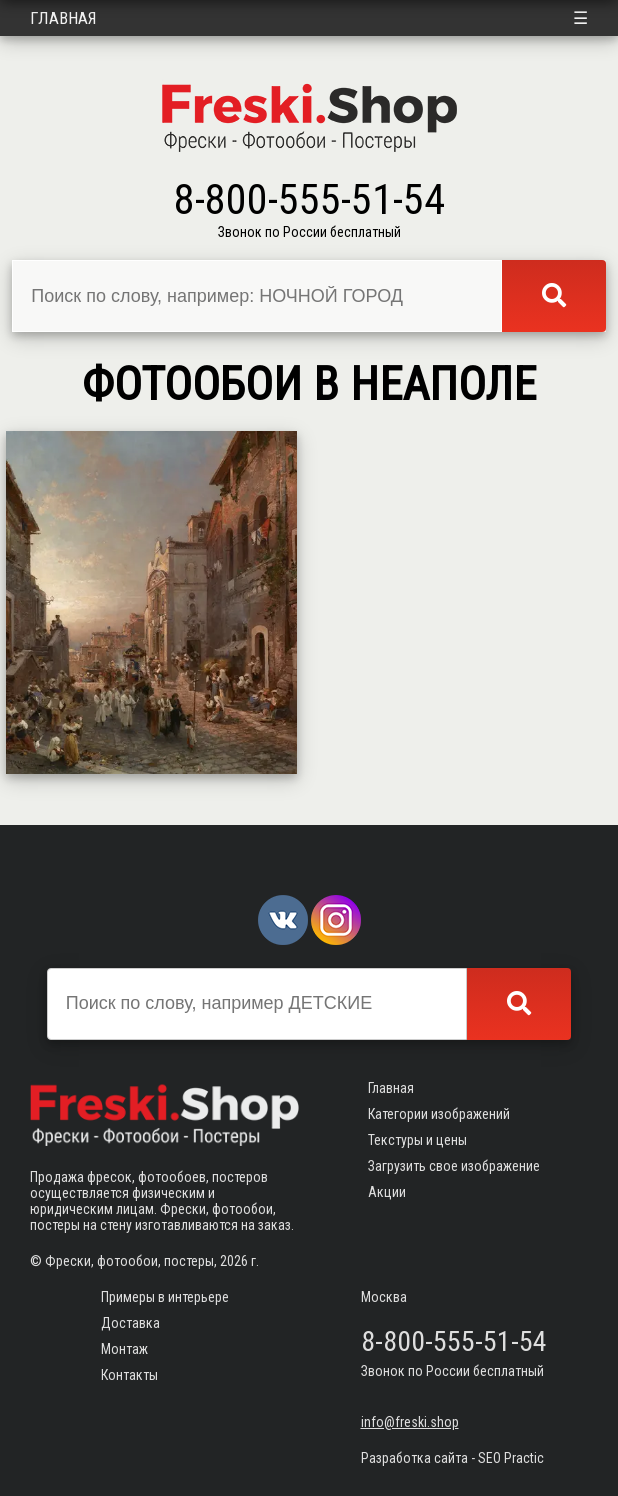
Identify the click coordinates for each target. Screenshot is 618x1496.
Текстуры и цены (417, 1140)
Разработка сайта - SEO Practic (452, 1458)
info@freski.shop (410, 1422)
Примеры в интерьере (165, 1297)
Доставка (130, 1323)
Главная (63, 18)
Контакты (129, 1375)
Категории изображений (439, 1114)
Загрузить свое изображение (454, 1166)
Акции (387, 1192)
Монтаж (124, 1349)
